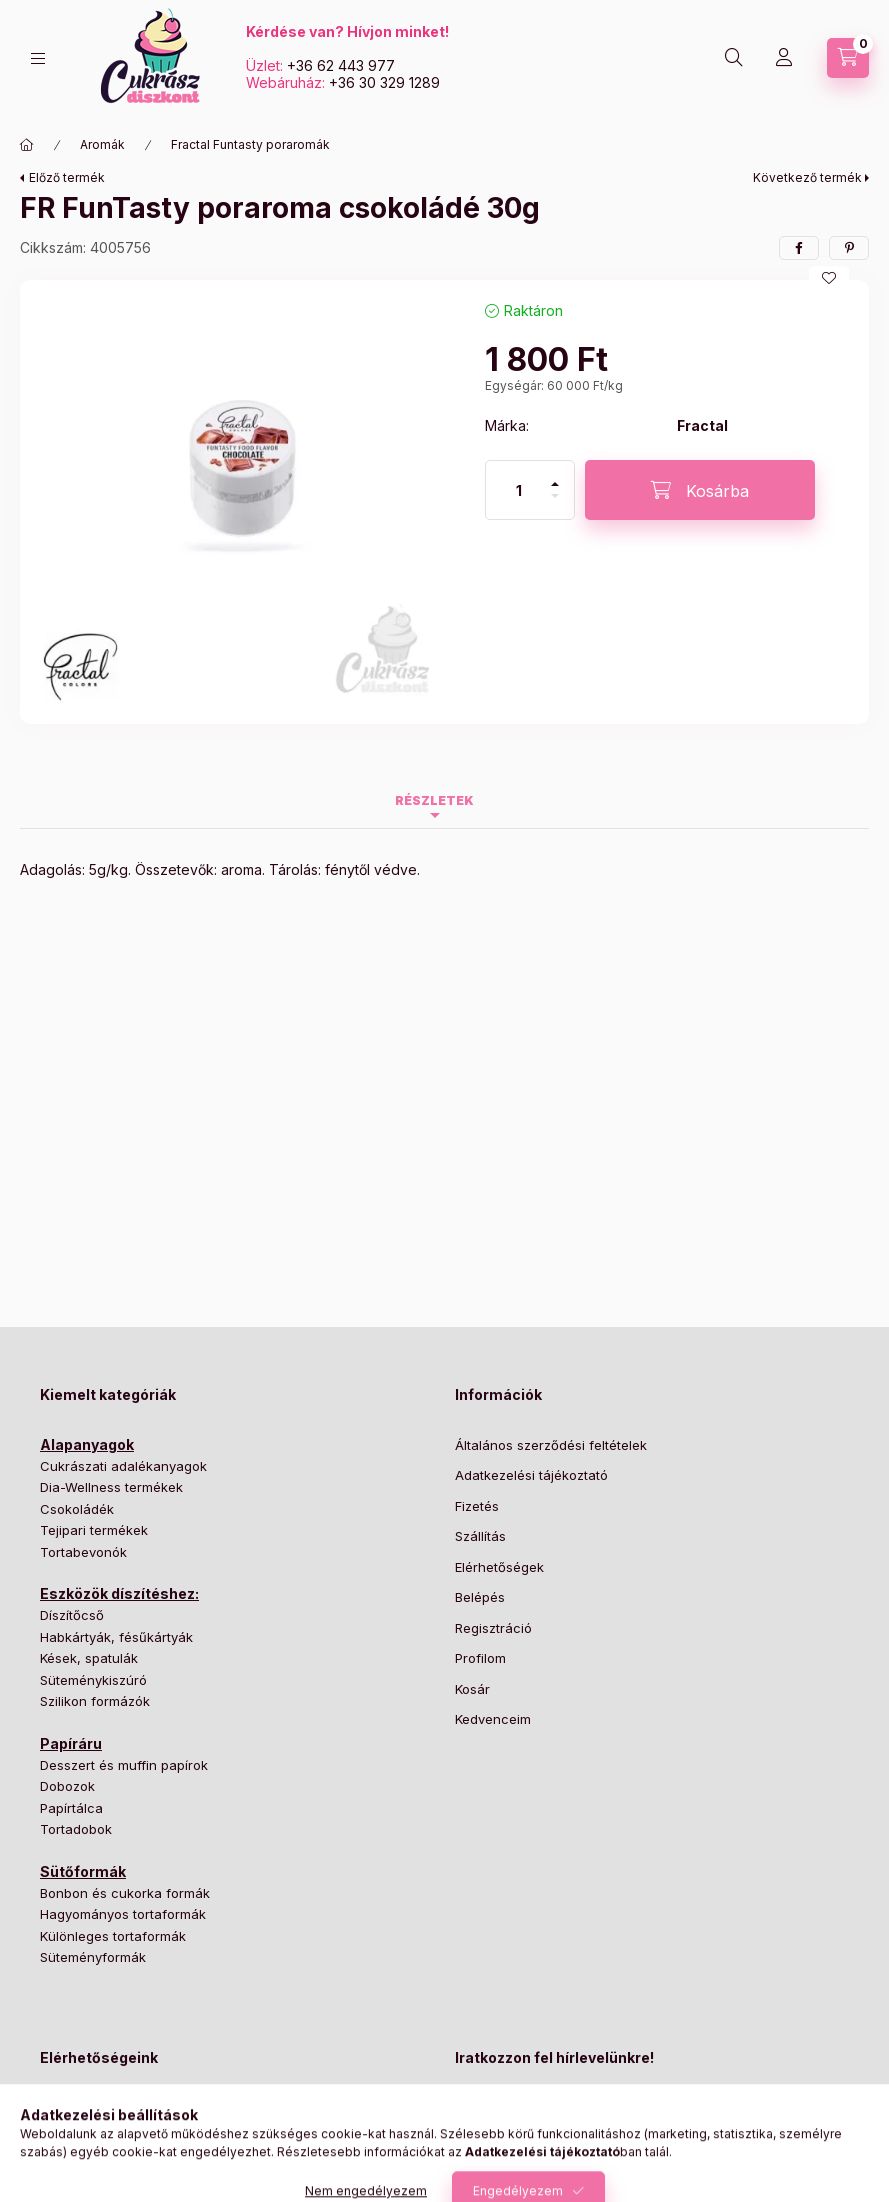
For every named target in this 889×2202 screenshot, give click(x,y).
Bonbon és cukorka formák (125, 1893)
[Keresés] (734, 58)
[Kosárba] (700, 490)
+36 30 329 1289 (384, 82)
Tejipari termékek (94, 1530)
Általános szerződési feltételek (551, 1445)
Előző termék (67, 177)
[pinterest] (849, 248)
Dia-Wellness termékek (111, 1487)
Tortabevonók (83, 1552)
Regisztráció (493, 1628)
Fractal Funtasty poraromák (250, 144)
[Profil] (784, 58)
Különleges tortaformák (113, 1936)
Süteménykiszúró (93, 1680)
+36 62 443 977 (341, 65)
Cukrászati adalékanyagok (123, 1466)
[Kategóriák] (38, 58)
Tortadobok (76, 1829)
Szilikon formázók (95, 1701)
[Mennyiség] (519, 490)
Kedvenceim (493, 1719)
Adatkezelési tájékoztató (531, 1475)
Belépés (480, 1597)
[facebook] (799, 248)
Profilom (480, 1658)
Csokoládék (77, 1509)
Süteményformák (93, 1957)
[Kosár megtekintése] (848, 58)
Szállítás (480, 1536)
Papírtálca (71, 1808)
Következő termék (807, 177)
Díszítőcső (72, 1615)
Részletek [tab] (434, 800)
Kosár (472, 1689)
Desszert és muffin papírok (124, 1765)
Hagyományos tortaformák (123, 1914)
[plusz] (555, 475)
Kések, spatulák (89, 1658)
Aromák (102, 144)
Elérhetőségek (499, 1567)
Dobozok (67, 1786)
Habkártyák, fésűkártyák (116, 1637)
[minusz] (555, 504)
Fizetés (477, 1506)
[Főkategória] (27, 145)
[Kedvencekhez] (829, 278)
